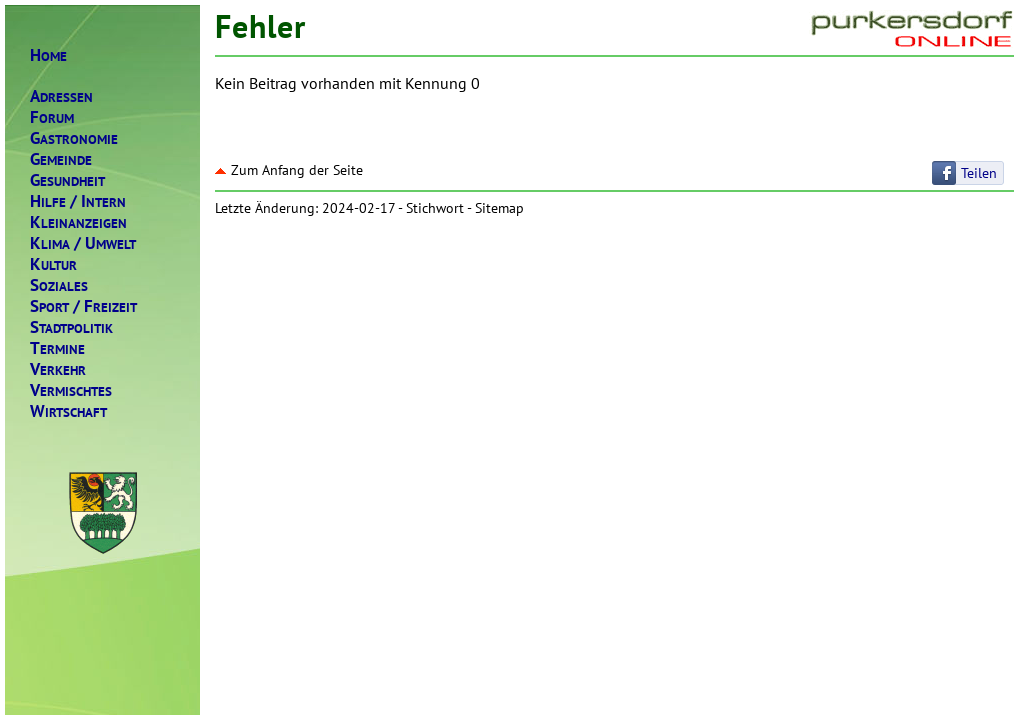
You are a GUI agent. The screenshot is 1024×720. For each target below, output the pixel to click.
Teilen (979, 173)
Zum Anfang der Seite (289, 170)
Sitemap (499, 208)
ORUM (52, 117)
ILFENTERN (78, 201)
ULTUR (53, 264)
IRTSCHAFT (68, 411)
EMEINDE (61, 159)
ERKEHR (58, 369)
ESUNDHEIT (67, 180)
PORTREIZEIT (83, 306)
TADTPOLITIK (71, 327)
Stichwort (435, 208)
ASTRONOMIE (74, 138)
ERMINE (57, 348)
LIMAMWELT (83, 243)
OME (48, 55)
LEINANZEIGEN (78, 222)
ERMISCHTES (71, 390)
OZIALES (59, 285)
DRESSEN (61, 96)
